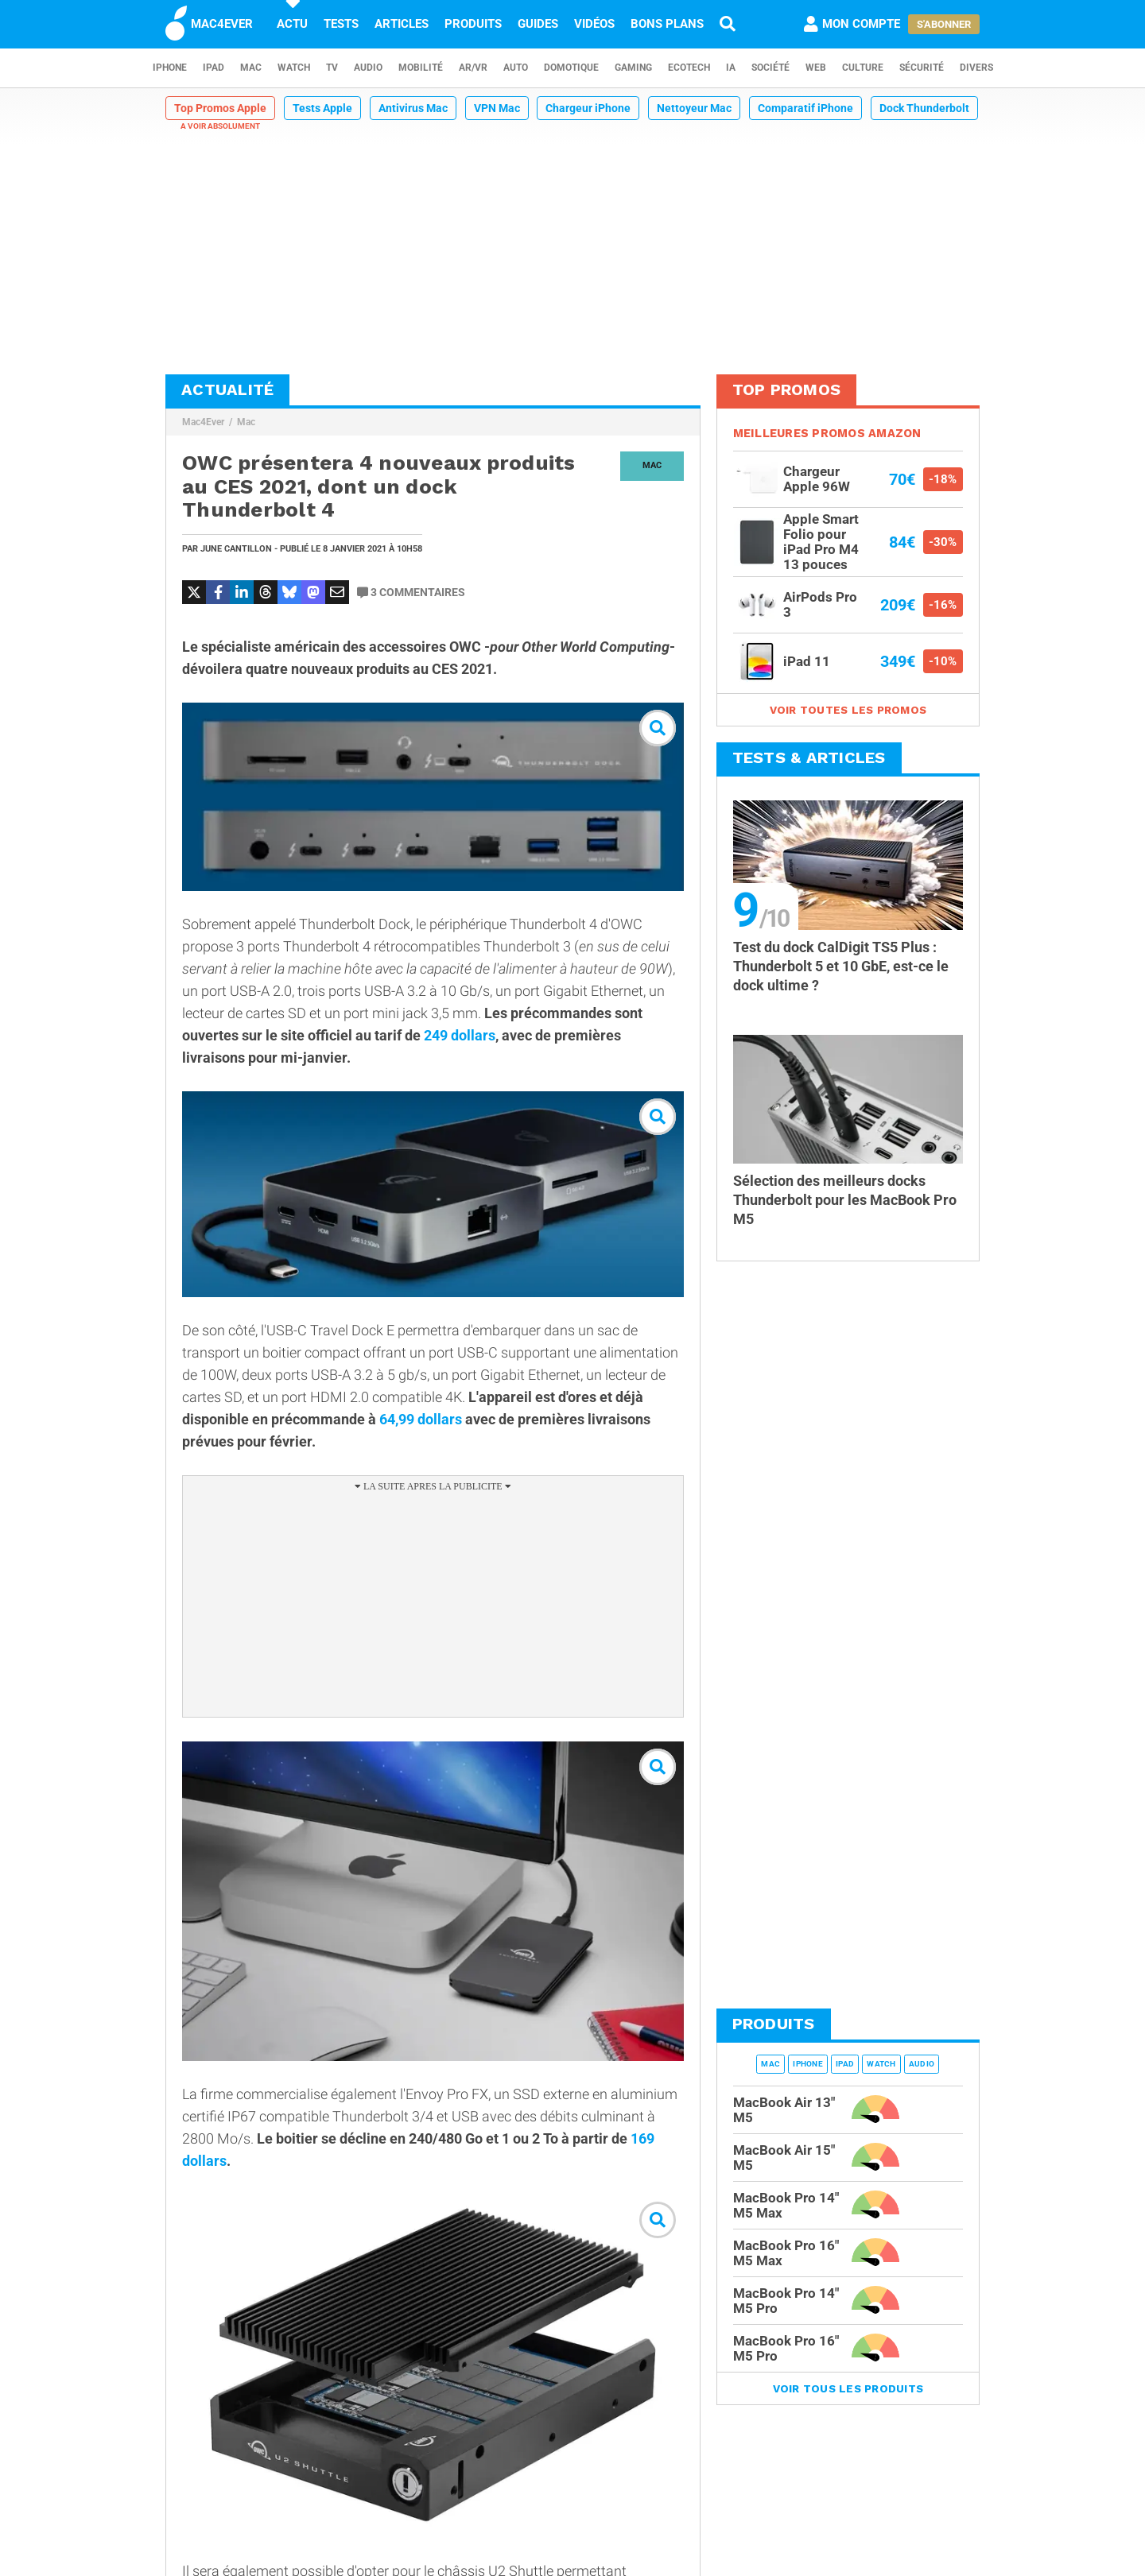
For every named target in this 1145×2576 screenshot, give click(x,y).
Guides (538, 24)
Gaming (633, 67)
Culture (862, 67)
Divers (976, 67)
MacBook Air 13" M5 (784, 2109)
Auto (515, 67)
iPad (213, 67)
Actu (292, 24)
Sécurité (921, 67)
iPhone (170, 67)
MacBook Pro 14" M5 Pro (786, 2300)
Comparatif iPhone (805, 108)
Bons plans (667, 24)
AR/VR (473, 67)
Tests (341, 24)
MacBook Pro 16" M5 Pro (786, 2348)
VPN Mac (497, 108)
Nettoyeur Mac (694, 108)
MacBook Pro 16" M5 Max (786, 2252)
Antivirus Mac (413, 108)
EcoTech (689, 67)
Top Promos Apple (220, 108)
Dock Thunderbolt (924, 108)
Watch (294, 67)
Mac (251, 67)
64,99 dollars (420, 1419)
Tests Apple (322, 108)
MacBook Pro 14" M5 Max (786, 2205)
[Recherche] (727, 24)
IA (731, 67)
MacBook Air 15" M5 (784, 2157)
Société (770, 67)
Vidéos (594, 24)
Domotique (571, 67)
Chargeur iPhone (588, 108)
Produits (473, 24)
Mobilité (420, 67)
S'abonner (944, 24)
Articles (402, 24)
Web (815, 67)
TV (332, 67)
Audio (368, 67)
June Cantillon (236, 549)
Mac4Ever (203, 422)
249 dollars (459, 1035)
